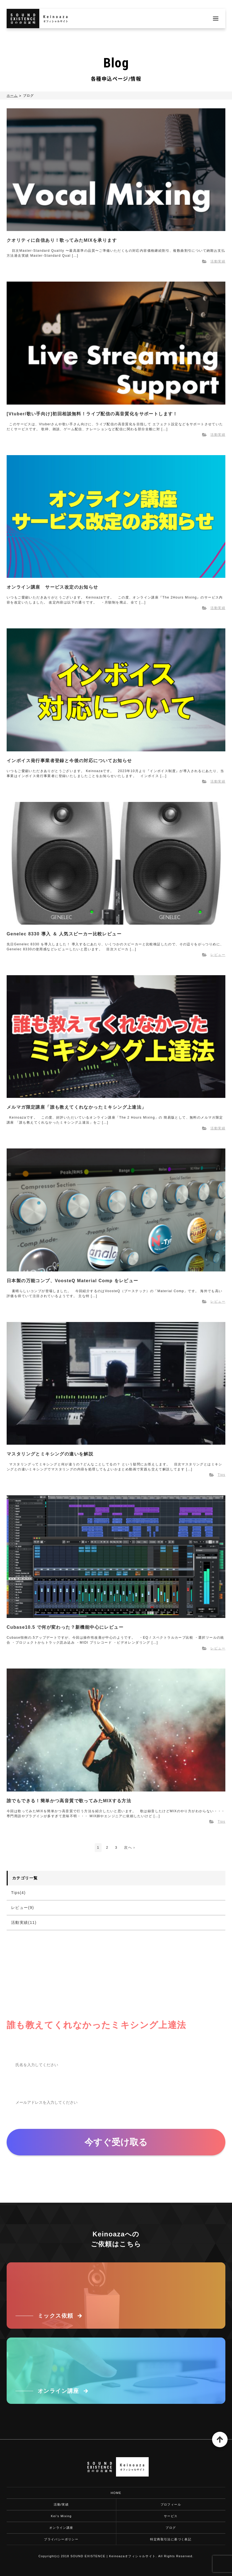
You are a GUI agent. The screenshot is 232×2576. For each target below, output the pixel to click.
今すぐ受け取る (116, 2142)
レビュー (217, 955)
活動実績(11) (24, 1922)
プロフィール (171, 2504)
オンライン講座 (61, 2527)
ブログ (171, 2527)
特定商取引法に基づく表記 (170, 2539)
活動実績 (217, 261)
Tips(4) (18, 1892)
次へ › (129, 1847)
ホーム (12, 96)
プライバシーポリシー (61, 2539)
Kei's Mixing (61, 2516)
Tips (221, 1475)
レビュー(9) (22, 1907)
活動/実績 (61, 2504)
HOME (116, 2492)
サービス (171, 2516)
